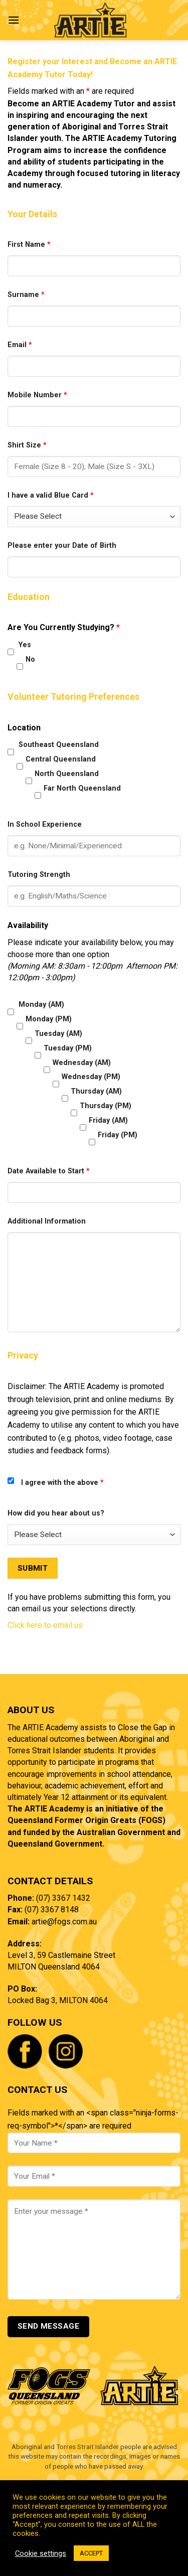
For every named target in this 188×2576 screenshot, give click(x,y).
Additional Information (47, 1221)
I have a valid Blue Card (51, 495)
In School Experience (45, 824)
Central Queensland (61, 759)
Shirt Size (27, 445)
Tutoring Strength (39, 874)
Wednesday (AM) (82, 1062)
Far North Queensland (82, 788)
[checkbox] (11, 652)
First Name (29, 244)
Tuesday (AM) (58, 1033)
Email (20, 345)
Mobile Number (37, 395)
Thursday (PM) (105, 1106)
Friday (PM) (117, 1135)
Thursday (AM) (96, 1091)
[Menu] (14, 20)
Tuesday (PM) (68, 1048)
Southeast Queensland (59, 744)
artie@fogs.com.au (64, 1921)
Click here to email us (45, 1625)
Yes (25, 645)
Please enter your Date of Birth (62, 545)
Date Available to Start (49, 1171)
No (30, 659)
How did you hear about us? (56, 1513)
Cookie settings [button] (40, 2553)
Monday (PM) (49, 1019)
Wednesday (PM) (91, 1077)
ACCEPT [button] (91, 2553)
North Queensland (67, 774)
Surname (26, 294)
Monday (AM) (41, 1004)
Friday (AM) (108, 1120)
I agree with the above (62, 1482)
